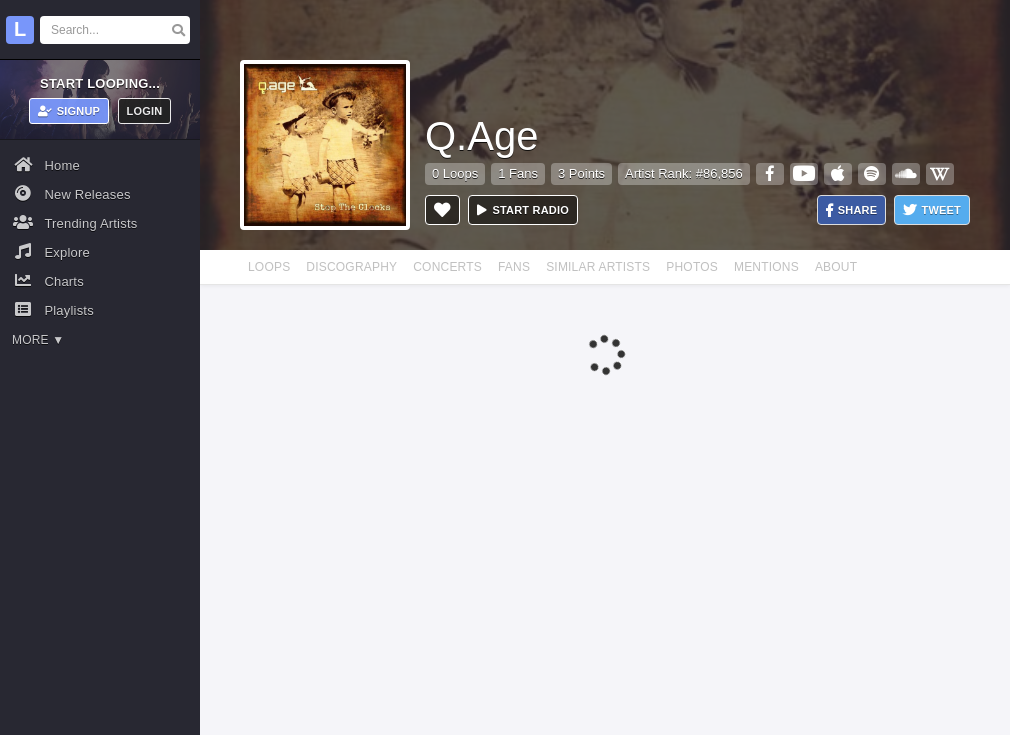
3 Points (581, 173)
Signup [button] (69, 111)
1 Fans (518, 173)
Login (145, 111)
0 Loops (455, 173)
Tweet (932, 210)
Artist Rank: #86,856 (684, 173)
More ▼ (38, 340)
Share (852, 210)
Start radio (523, 210)
